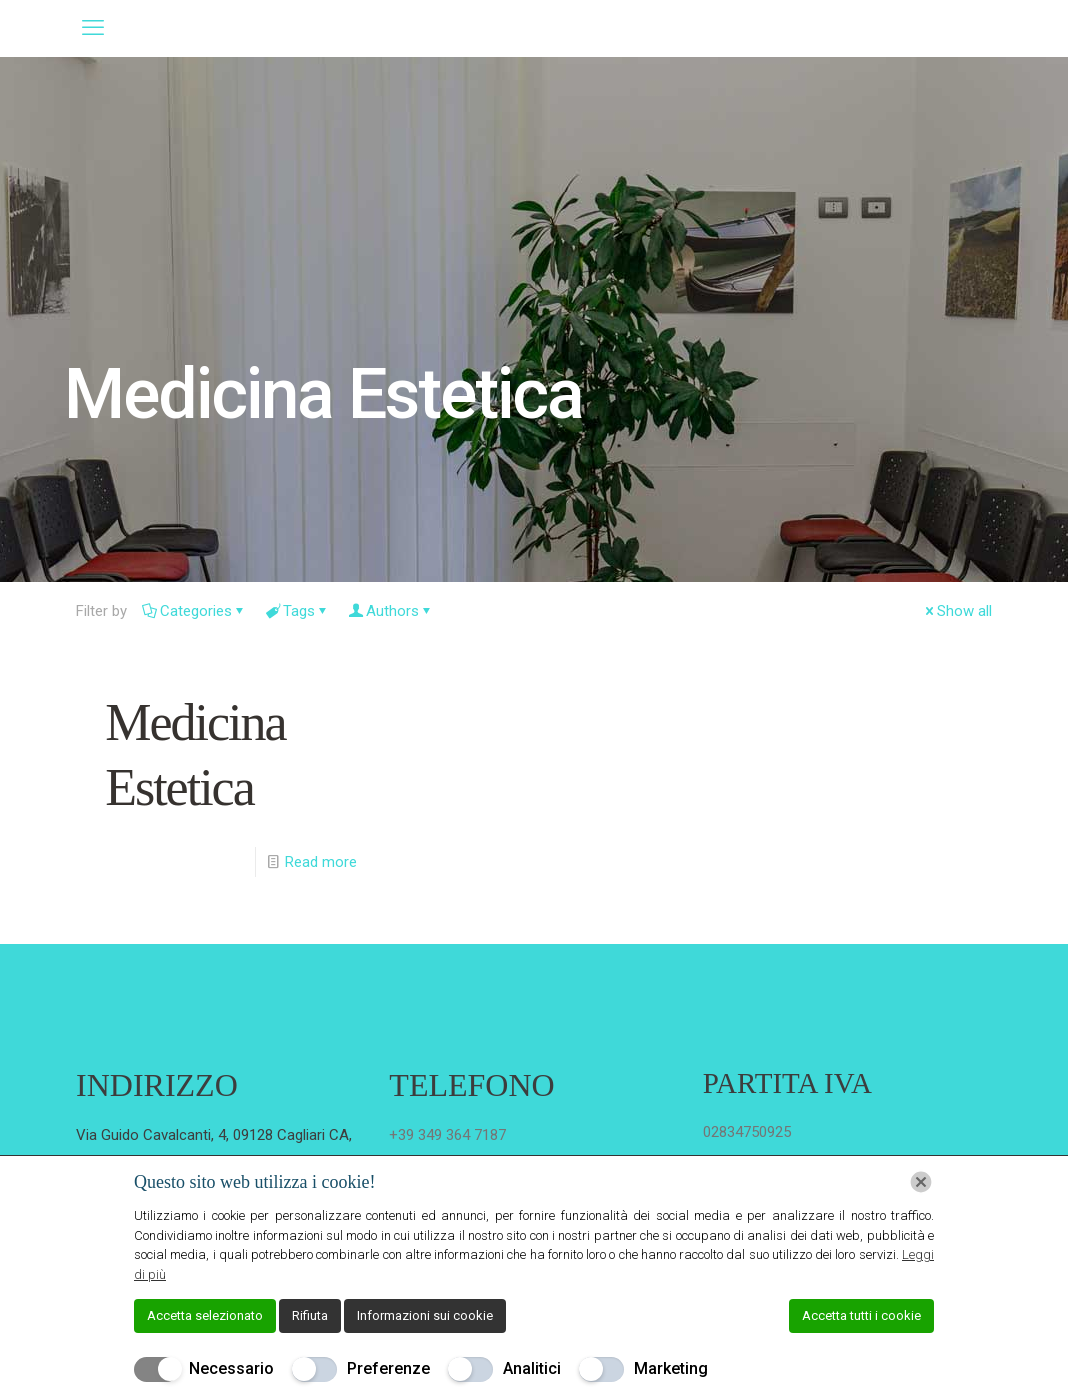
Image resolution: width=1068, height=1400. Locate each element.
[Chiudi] (921, 1182)
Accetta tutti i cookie (861, 1315)
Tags (297, 611)
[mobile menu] (93, 28)
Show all (957, 611)
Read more (321, 862)
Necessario (231, 1368)
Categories (194, 611)
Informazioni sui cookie (425, 1315)
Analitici (532, 1368)
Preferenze (388, 1368)
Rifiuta (310, 1315)
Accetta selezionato (205, 1315)
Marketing (671, 1368)
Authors (391, 611)
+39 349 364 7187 (447, 1135)
